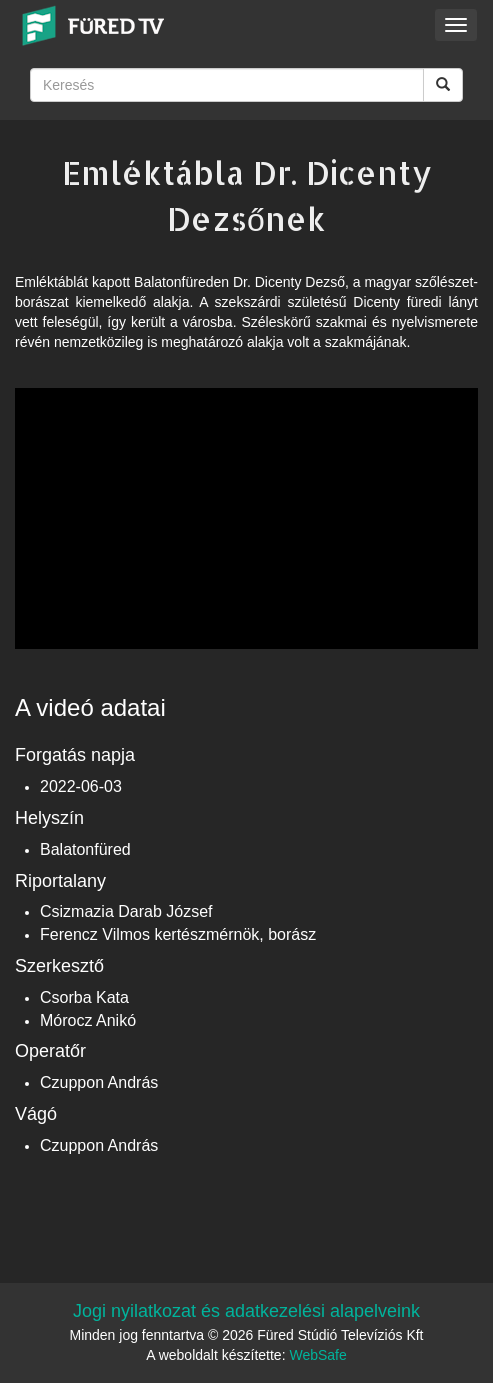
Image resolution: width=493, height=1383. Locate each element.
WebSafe (317, 1355)
